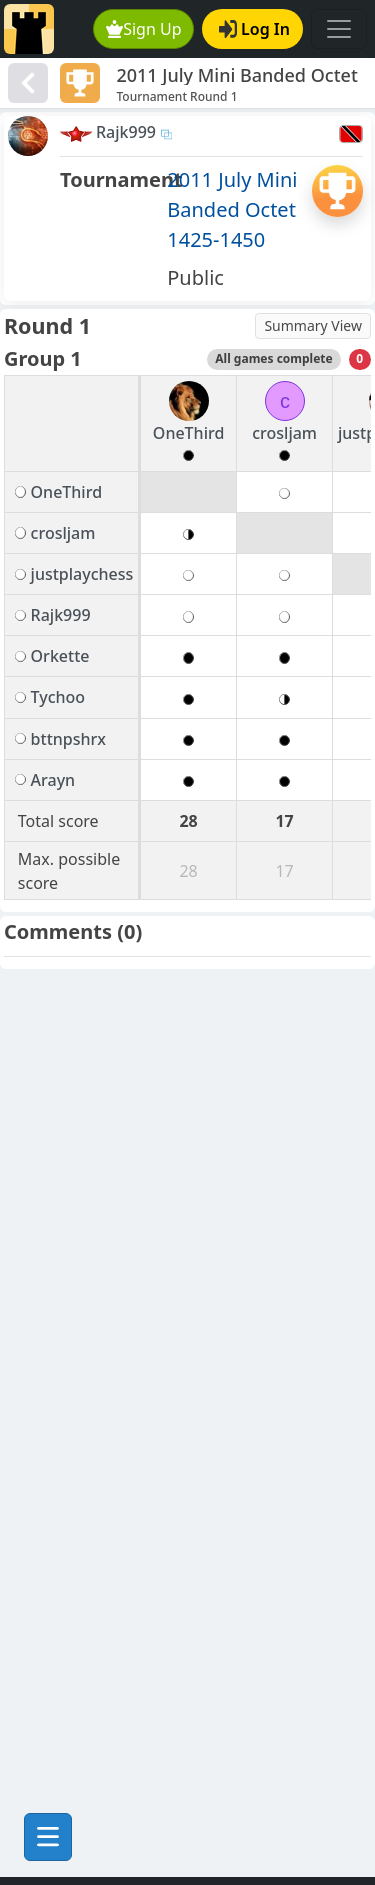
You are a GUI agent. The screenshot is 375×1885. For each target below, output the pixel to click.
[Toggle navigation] (339, 29)
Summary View (313, 325)
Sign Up (144, 29)
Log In (254, 29)
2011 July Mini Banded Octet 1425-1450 (232, 209)
